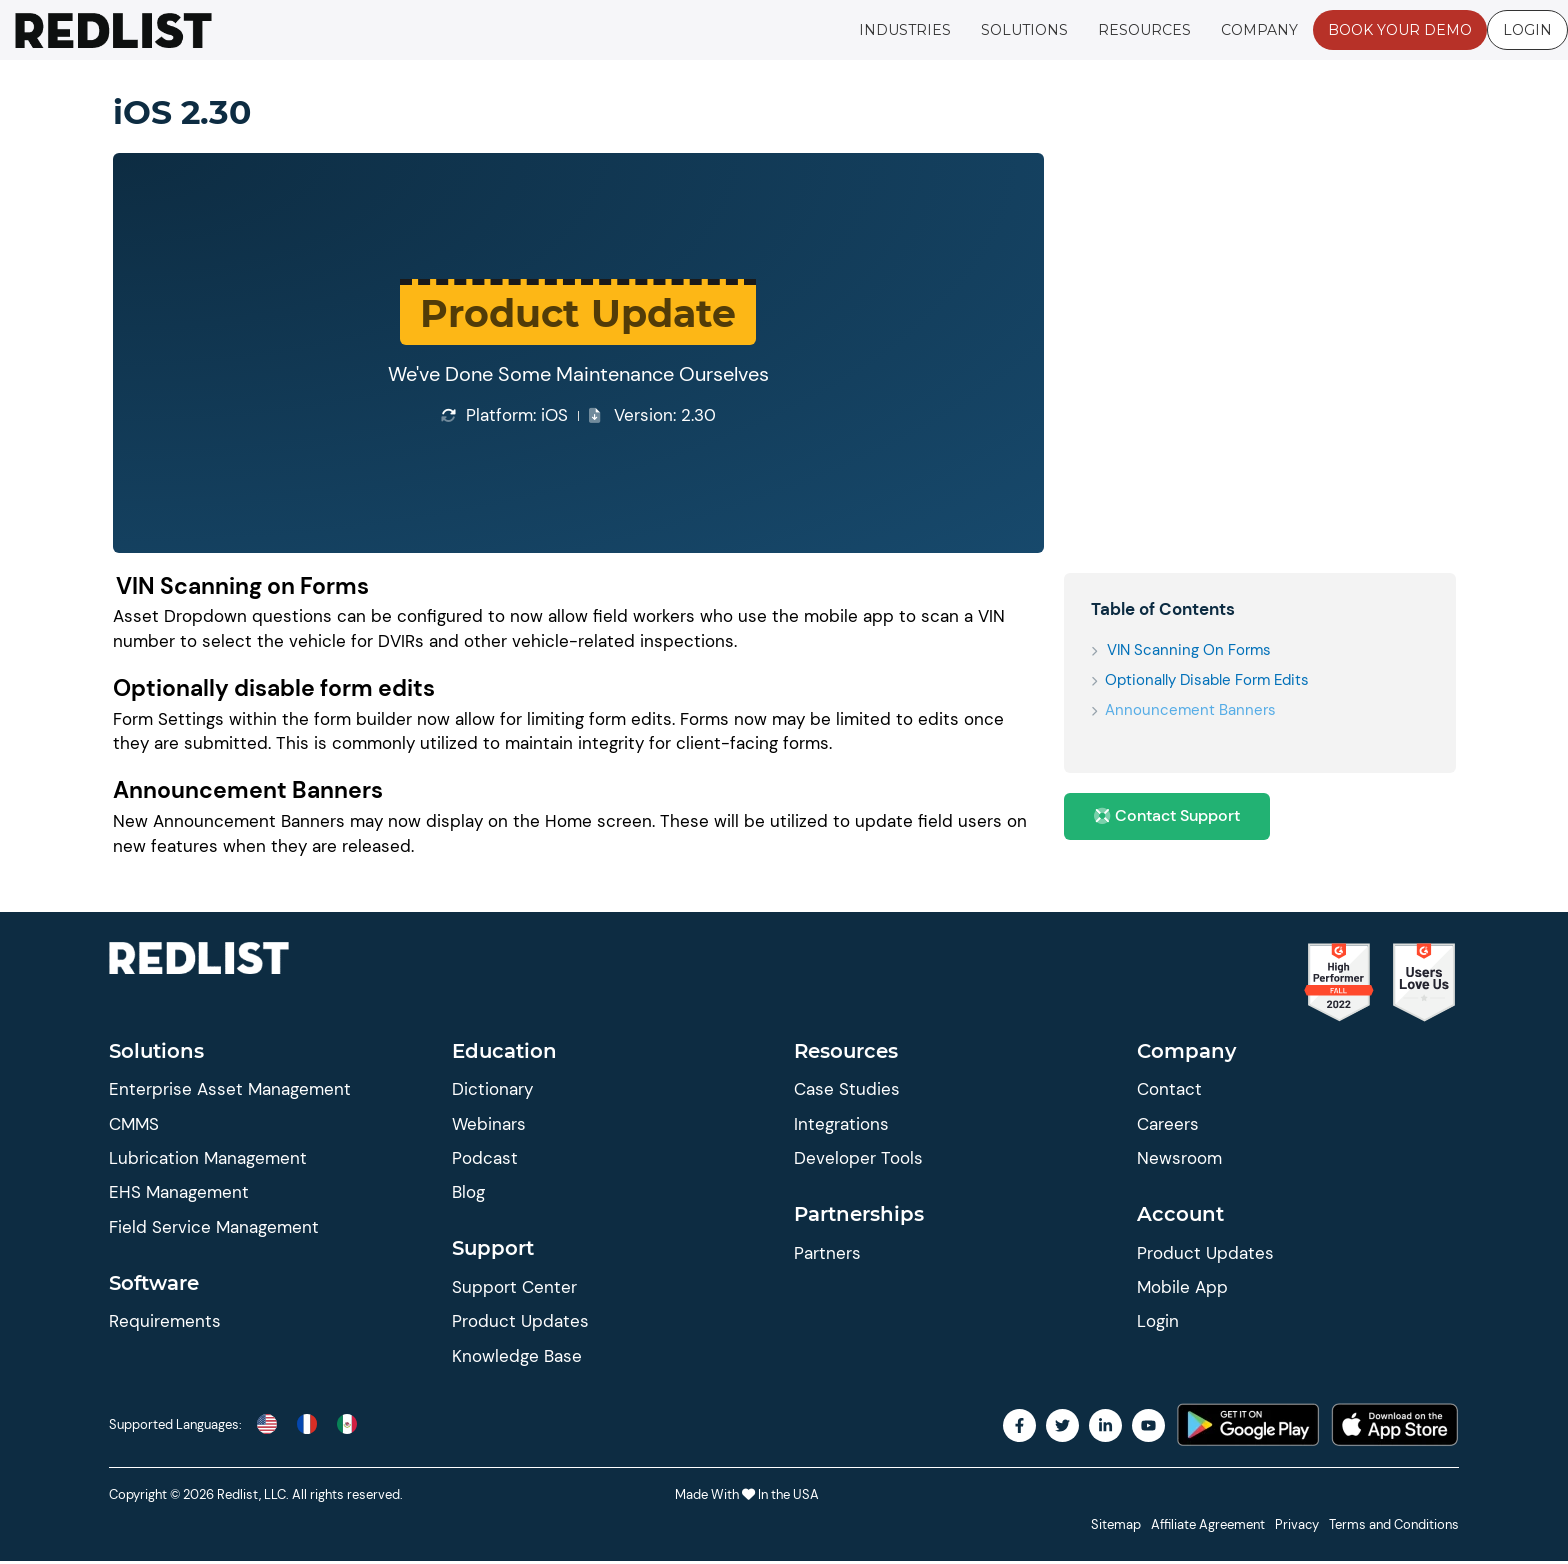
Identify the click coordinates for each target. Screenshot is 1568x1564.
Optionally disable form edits (1209, 680)
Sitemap (1116, 1527)
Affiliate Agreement (1208, 1527)
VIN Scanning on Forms (1190, 650)
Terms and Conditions (1394, 1527)
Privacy (1297, 1527)
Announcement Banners (1192, 710)
